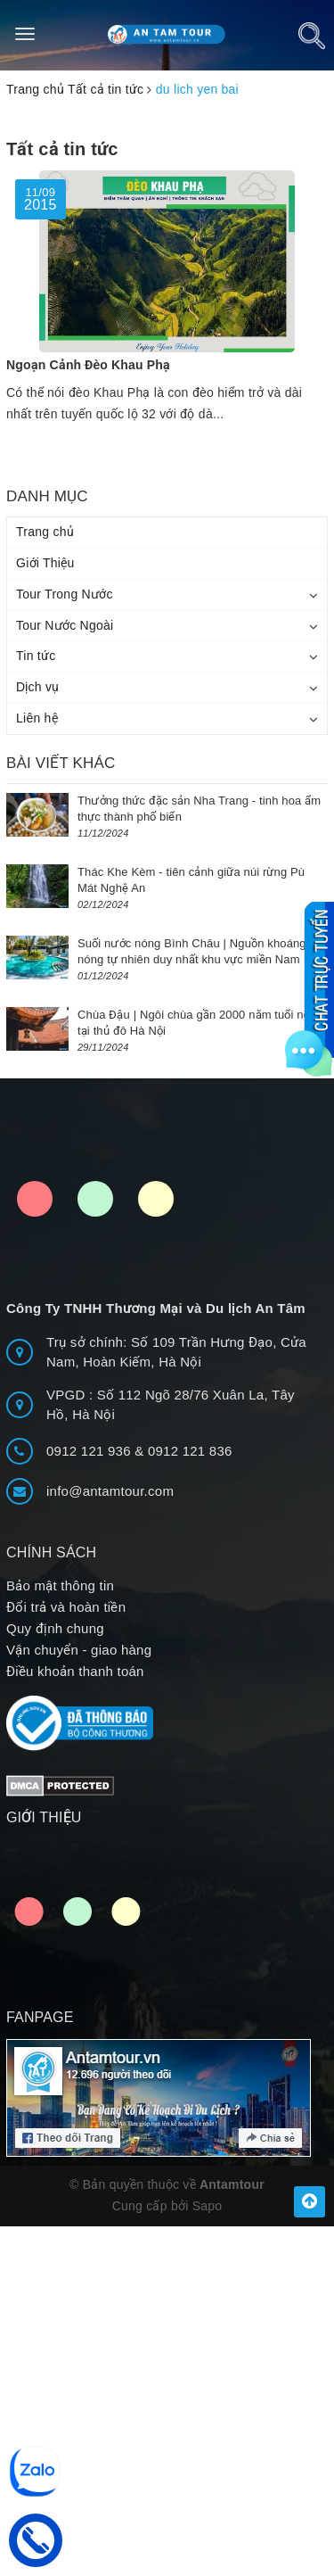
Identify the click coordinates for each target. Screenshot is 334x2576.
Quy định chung (55, 1628)
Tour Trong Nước (64, 594)
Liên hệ (37, 718)
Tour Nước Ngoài (64, 625)
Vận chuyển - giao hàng (78, 1649)
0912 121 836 (190, 1450)
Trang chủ (45, 531)
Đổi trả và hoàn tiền (66, 1606)
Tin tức (35, 655)
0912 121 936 (90, 1450)
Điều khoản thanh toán (75, 1671)
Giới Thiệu (45, 563)
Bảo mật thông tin (60, 1585)
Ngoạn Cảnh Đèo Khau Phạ (88, 365)
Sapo (207, 2206)
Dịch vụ (38, 687)
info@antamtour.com (110, 1491)
